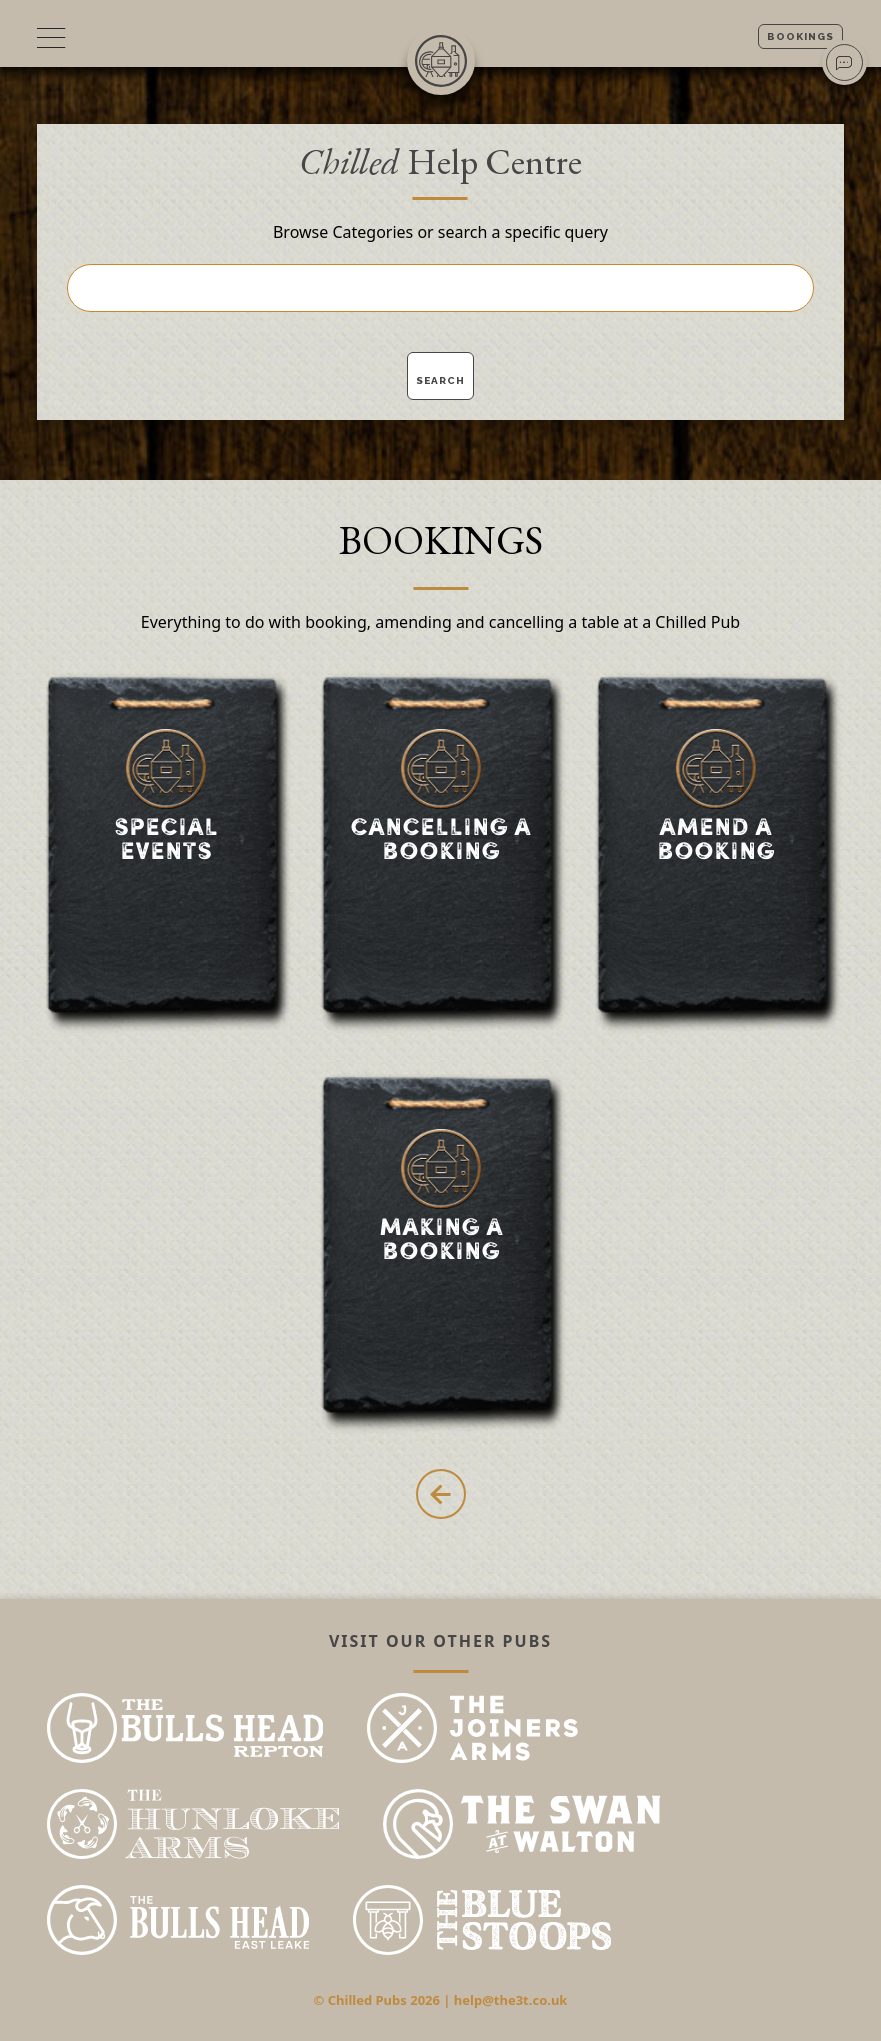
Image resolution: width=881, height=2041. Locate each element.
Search (440, 380)
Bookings (800, 36)
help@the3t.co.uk (511, 2000)
